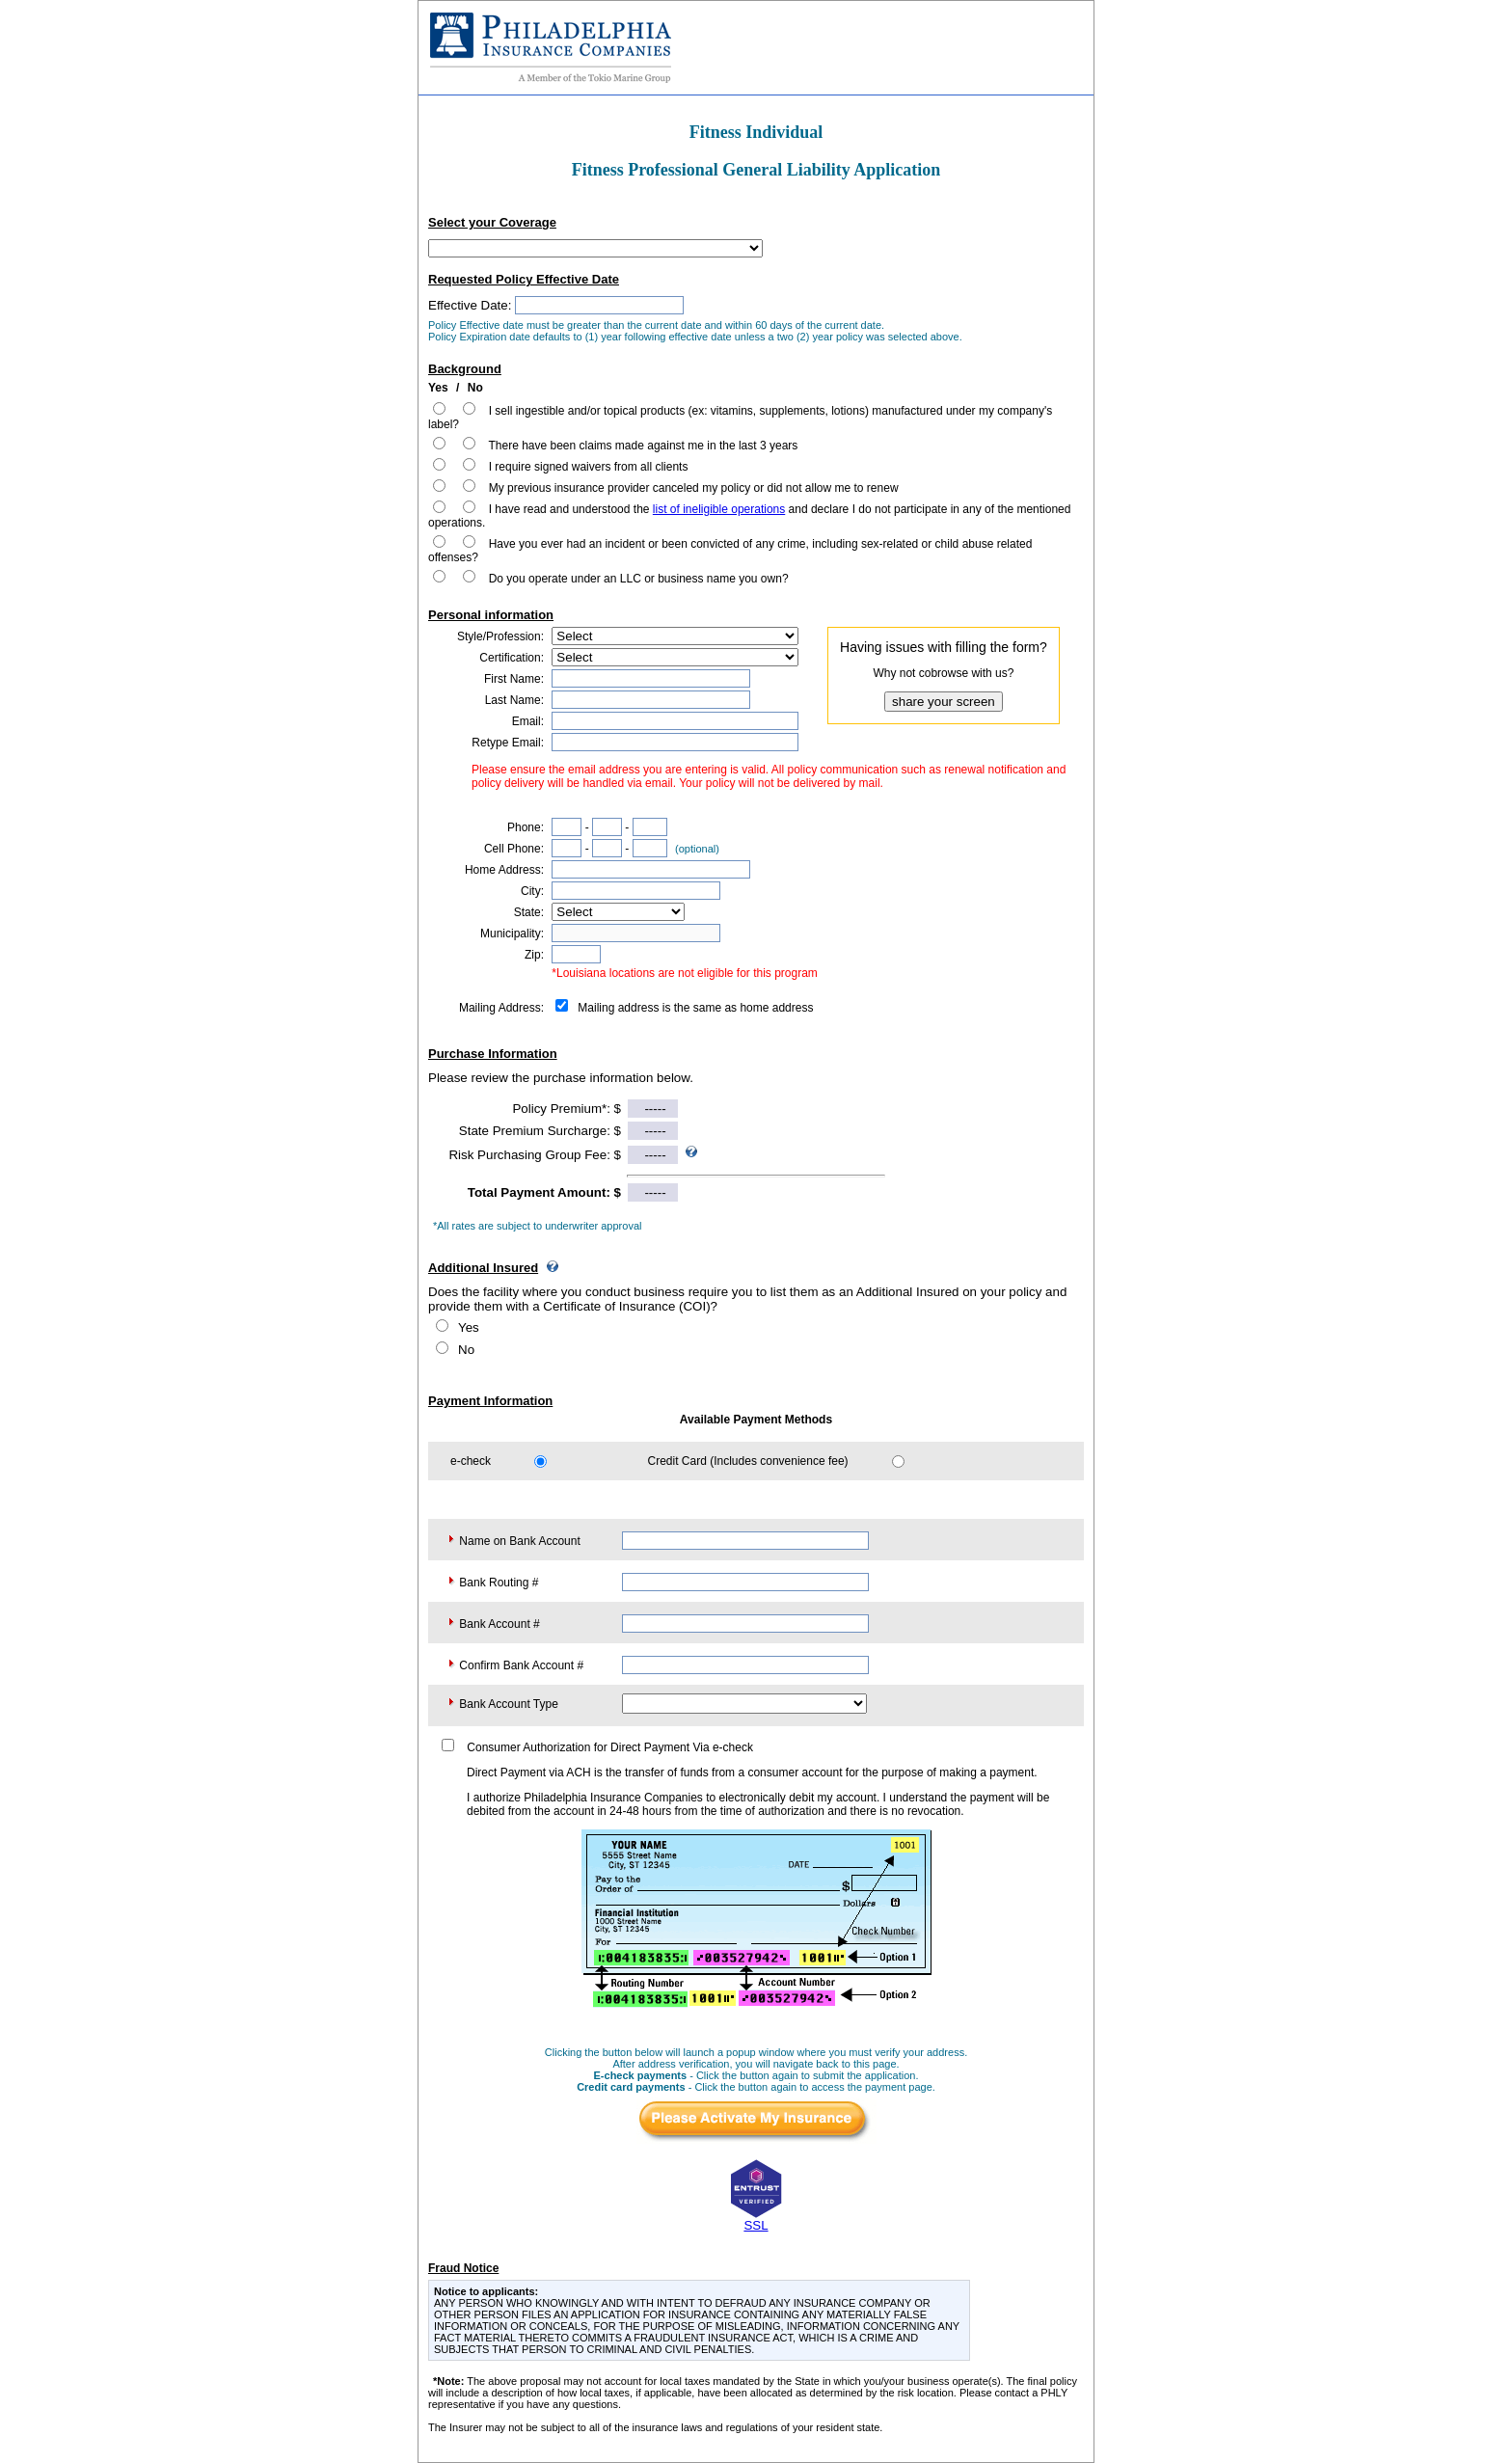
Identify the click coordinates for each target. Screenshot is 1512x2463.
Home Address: (504, 870)
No (466, 1349)
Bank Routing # (498, 1582)
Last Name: (514, 700)
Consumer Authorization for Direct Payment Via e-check (610, 1747)
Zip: (534, 954)
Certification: (511, 657)
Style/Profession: (500, 636)
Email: (528, 721)
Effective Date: (469, 305)
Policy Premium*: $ (566, 1108)
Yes (468, 1327)
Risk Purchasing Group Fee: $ (534, 1155)
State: (529, 912)
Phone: (525, 827)
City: (532, 891)
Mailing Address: (501, 1008)
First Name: (514, 679)
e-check (470, 1461)
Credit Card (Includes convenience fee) (748, 1461)
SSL (755, 2225)
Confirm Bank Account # (521, 1665)
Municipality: (512, 933)
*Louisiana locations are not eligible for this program (685, 973)
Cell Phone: (514, 848)
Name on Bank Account (519, 1541)
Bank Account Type (508, 1704)
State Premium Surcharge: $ (540, 1130)
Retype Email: (508, 742)
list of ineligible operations (719, 509)
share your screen (943, 701)
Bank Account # (499, 1624)
